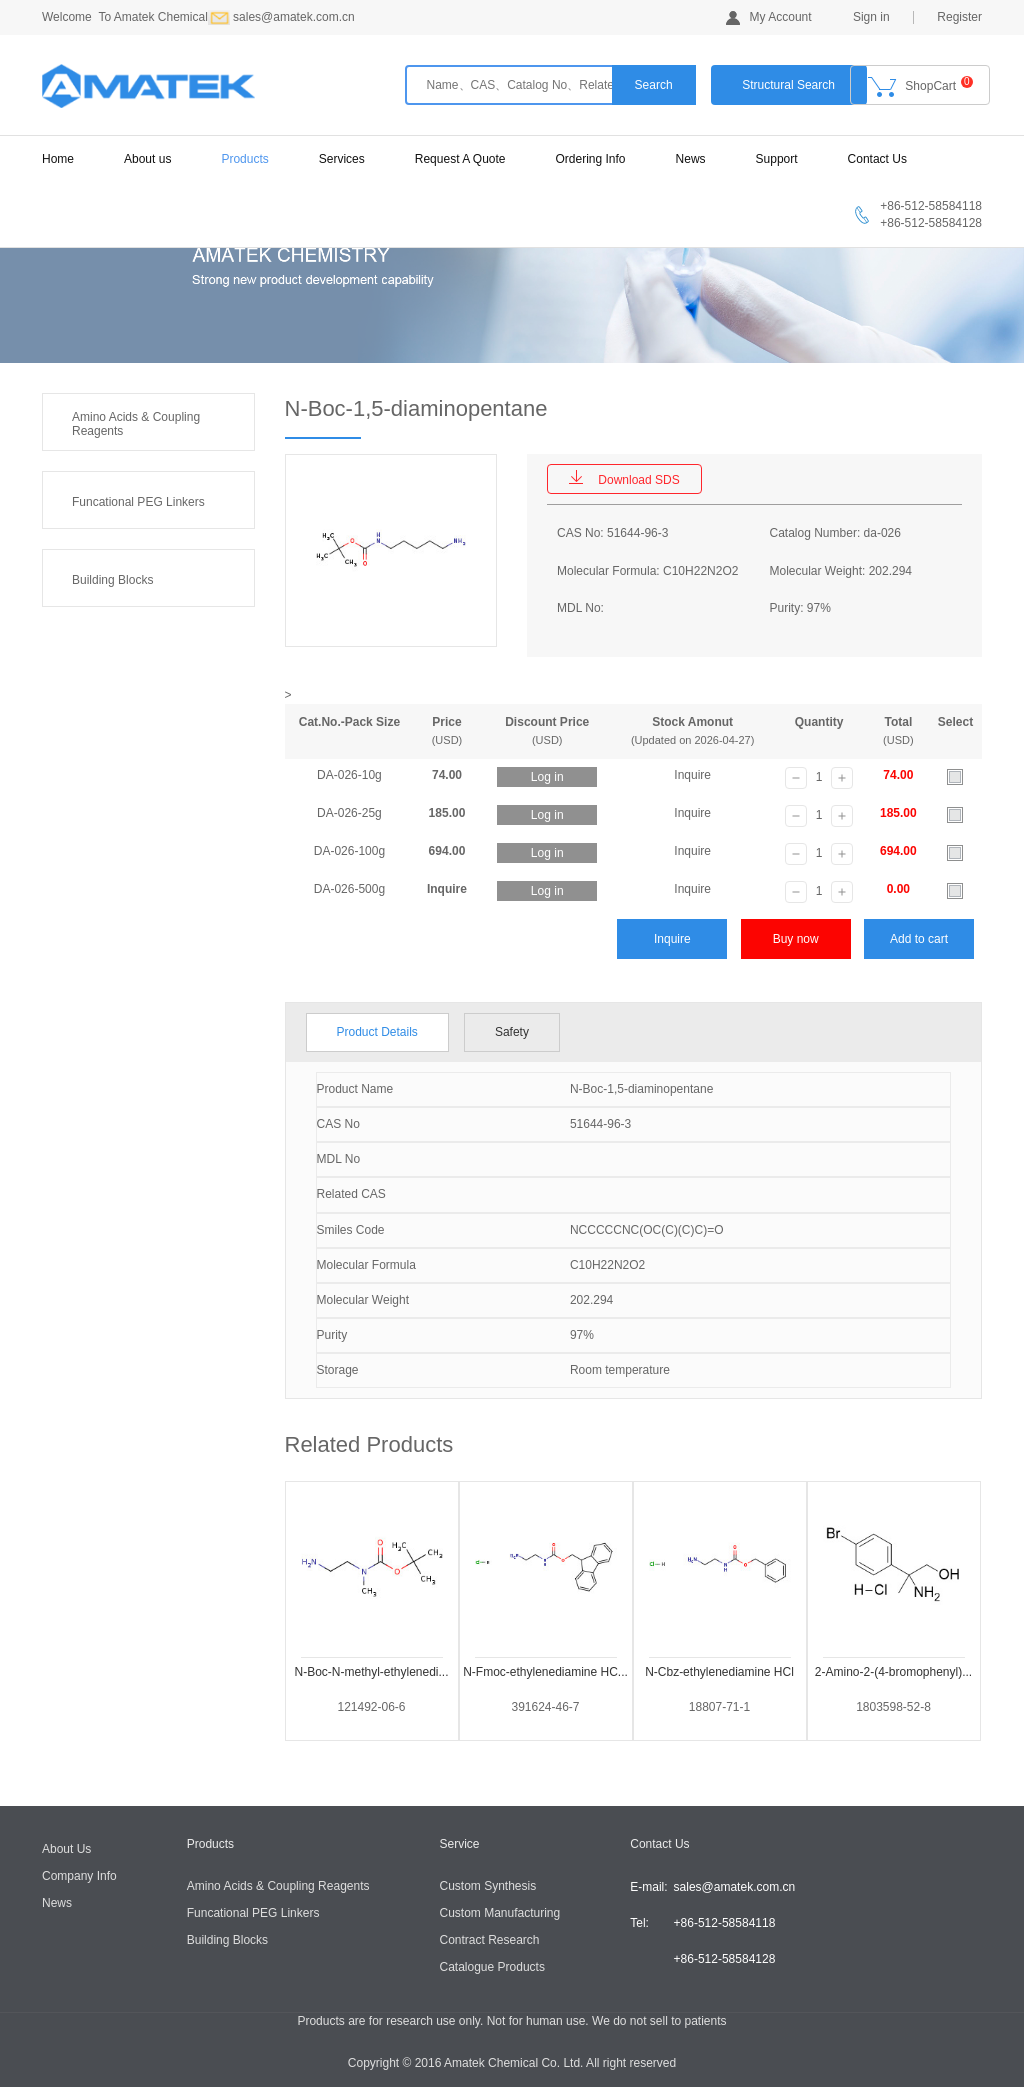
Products (244, 159)
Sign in (871, 17)
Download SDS (624, 478)
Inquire (672, 939)
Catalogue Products (492, 1967)
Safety (512, 1032)
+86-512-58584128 (725, 1959)
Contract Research (490, 1940)
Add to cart (919, 939)
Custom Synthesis (488, 1886)
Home (58, 159)
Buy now (796, 939)
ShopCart (920, 86)
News (691, 159)
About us (147, 159)
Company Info (79, 1876)
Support (777, 159)
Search (654, 85)
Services (342, 159)
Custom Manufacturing (500, 1913)
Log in (547, 777)
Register (959, 17)
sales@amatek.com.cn (735, 1887)
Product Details (377, 1032)
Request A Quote (460, 159)
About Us (66, 1849)
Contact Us (877, 159)
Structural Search (788, 85)
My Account (769, 17)
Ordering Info (591, 159)
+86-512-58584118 (725, 1923)
